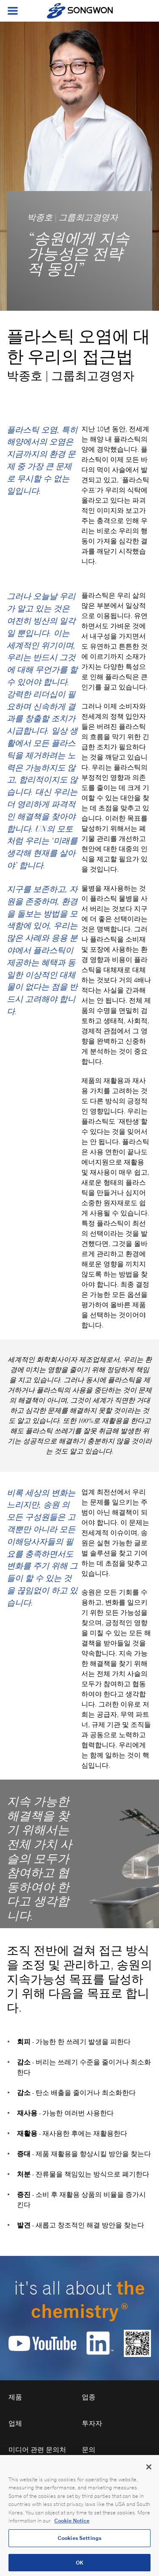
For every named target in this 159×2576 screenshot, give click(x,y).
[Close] (148, 2473)
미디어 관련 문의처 (37, 2450)
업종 (88, 2397)
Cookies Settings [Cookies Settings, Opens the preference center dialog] (79, 2544)
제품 (15, 2397)
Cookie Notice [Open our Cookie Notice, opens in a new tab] (71, 2527)
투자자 (92, 2423)
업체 (15, 2423)
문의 (88, 2450)
